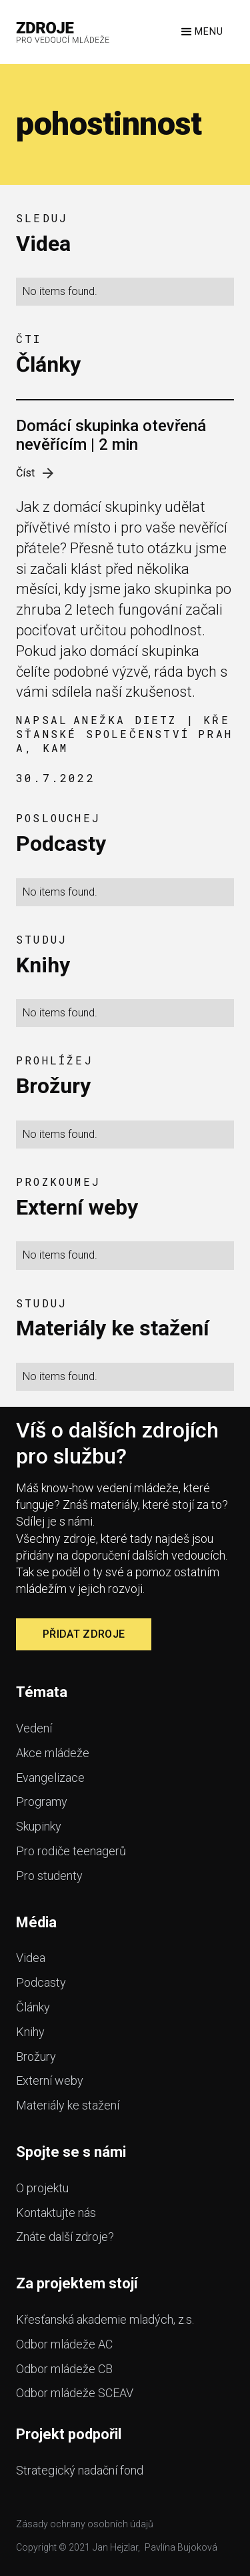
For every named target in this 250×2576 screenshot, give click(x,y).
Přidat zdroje (84, 1634)
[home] (63, 32)
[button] (201, 32)
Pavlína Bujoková (181, 2547)
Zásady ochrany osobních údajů (84, 2524)
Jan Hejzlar (115, 2547)
